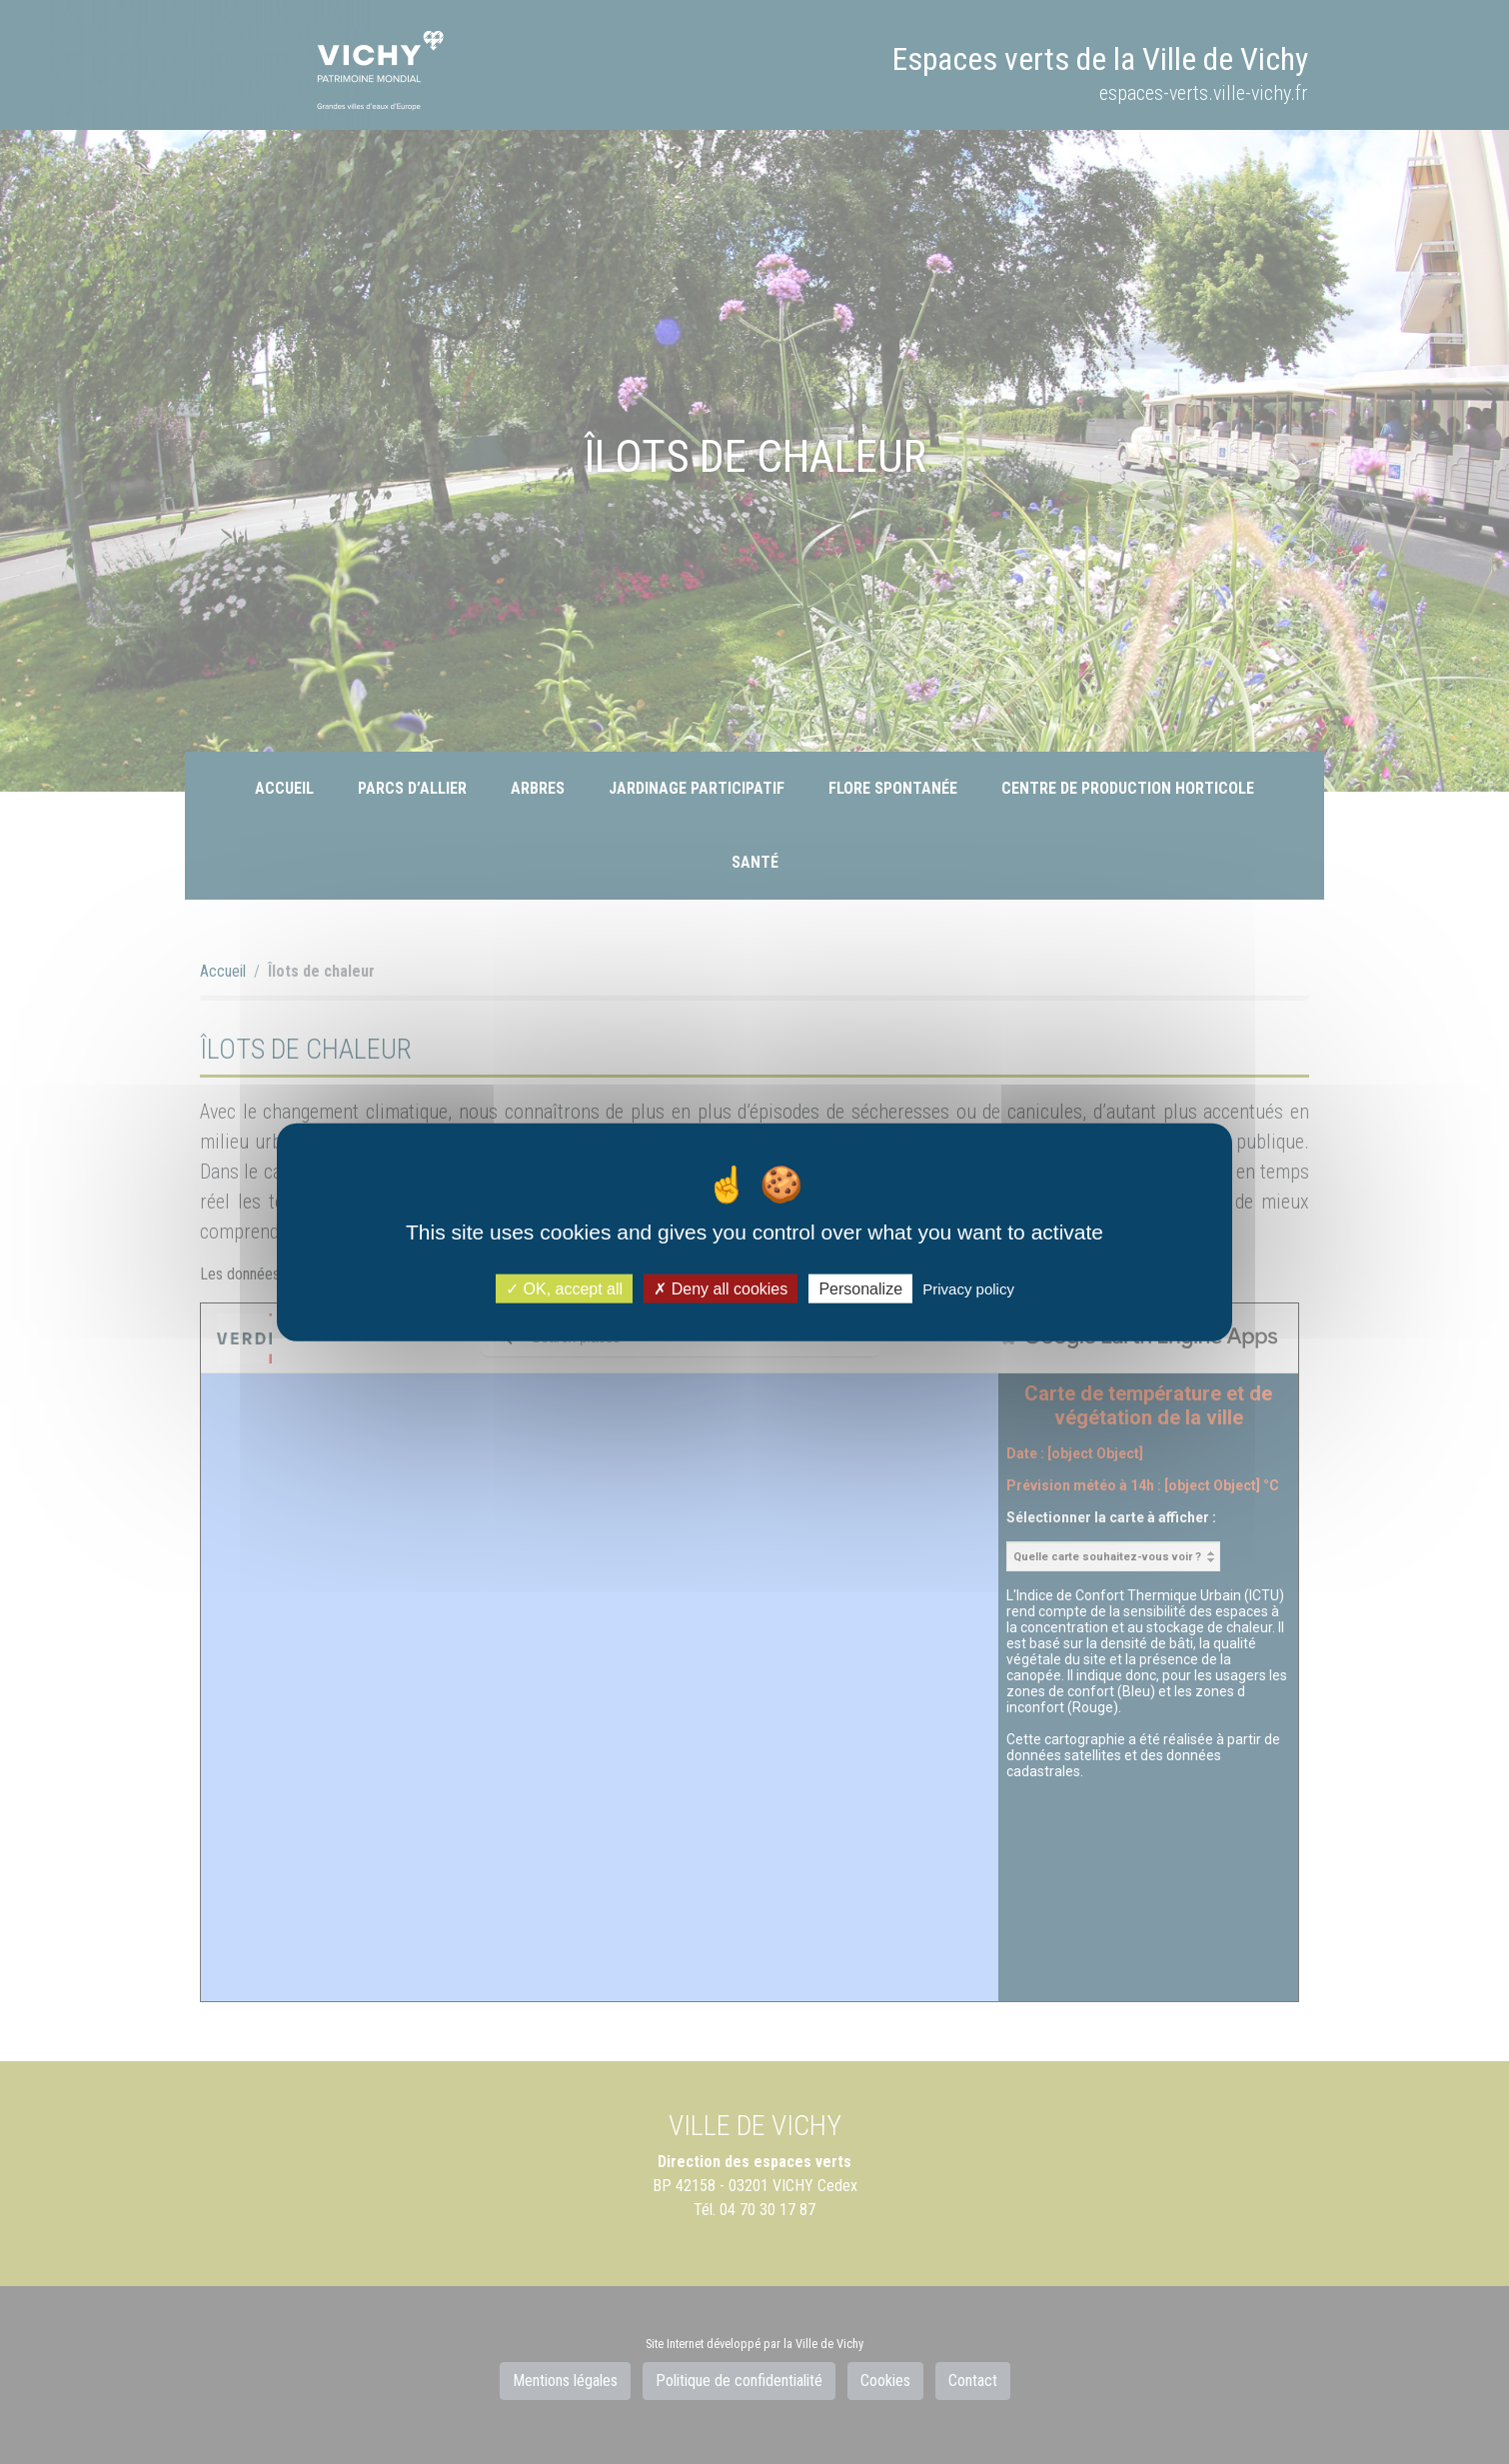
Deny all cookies (720, 1288)
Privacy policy (968, 1288)
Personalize (860, 1288)
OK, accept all (564, 1288)
